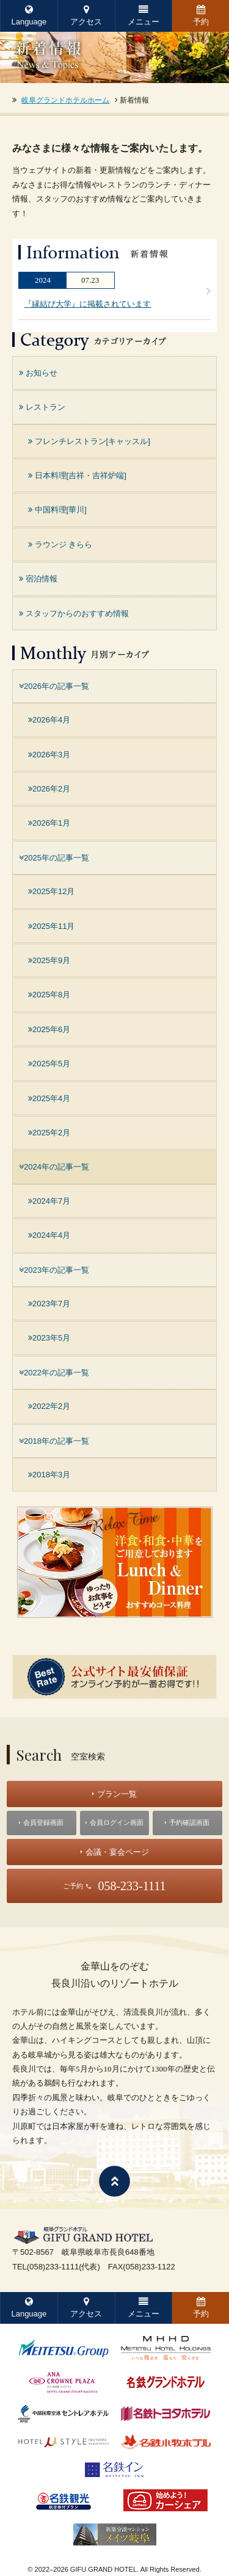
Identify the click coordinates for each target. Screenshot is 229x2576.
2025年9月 (49, 960)
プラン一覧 (117, 1794)
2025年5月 (49, 1063)
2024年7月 (49, 1201)
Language (28, 15)
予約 (201, 15)
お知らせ (38, 372)
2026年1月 (49, 823)
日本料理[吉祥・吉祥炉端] (77, 475)
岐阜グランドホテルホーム (65, 100)
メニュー (143, 15)
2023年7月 (49, 1303)
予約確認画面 (189, 1822)
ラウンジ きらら (60, 544)
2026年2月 (49, 788)
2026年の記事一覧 (54, 686)
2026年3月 (49, 754)
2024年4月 (49, 1235)
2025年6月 (49, 1029)
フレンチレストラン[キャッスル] (89, 441)
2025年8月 (49, 994)
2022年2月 (49, 1406)
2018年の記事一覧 (54, 1441)
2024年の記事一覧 (54, 1166)
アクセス (86, 15)
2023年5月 (49, 1337)
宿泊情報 (38, 578)
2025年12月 (51, 891)
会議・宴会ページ (117, 1852)
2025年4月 (49, 1098)
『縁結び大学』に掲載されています (87, 303)
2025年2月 (49, 1132)
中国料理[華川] (57, 509)
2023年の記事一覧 (54, 1270)
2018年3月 (49, 1474)
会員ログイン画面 (117, 1822)
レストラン (42, 407)
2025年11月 (51, 926)
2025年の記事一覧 (54, 857)
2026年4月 (49, 719)
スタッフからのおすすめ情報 (74, 613)
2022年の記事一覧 (54, 1372)
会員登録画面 (43, 1822)
